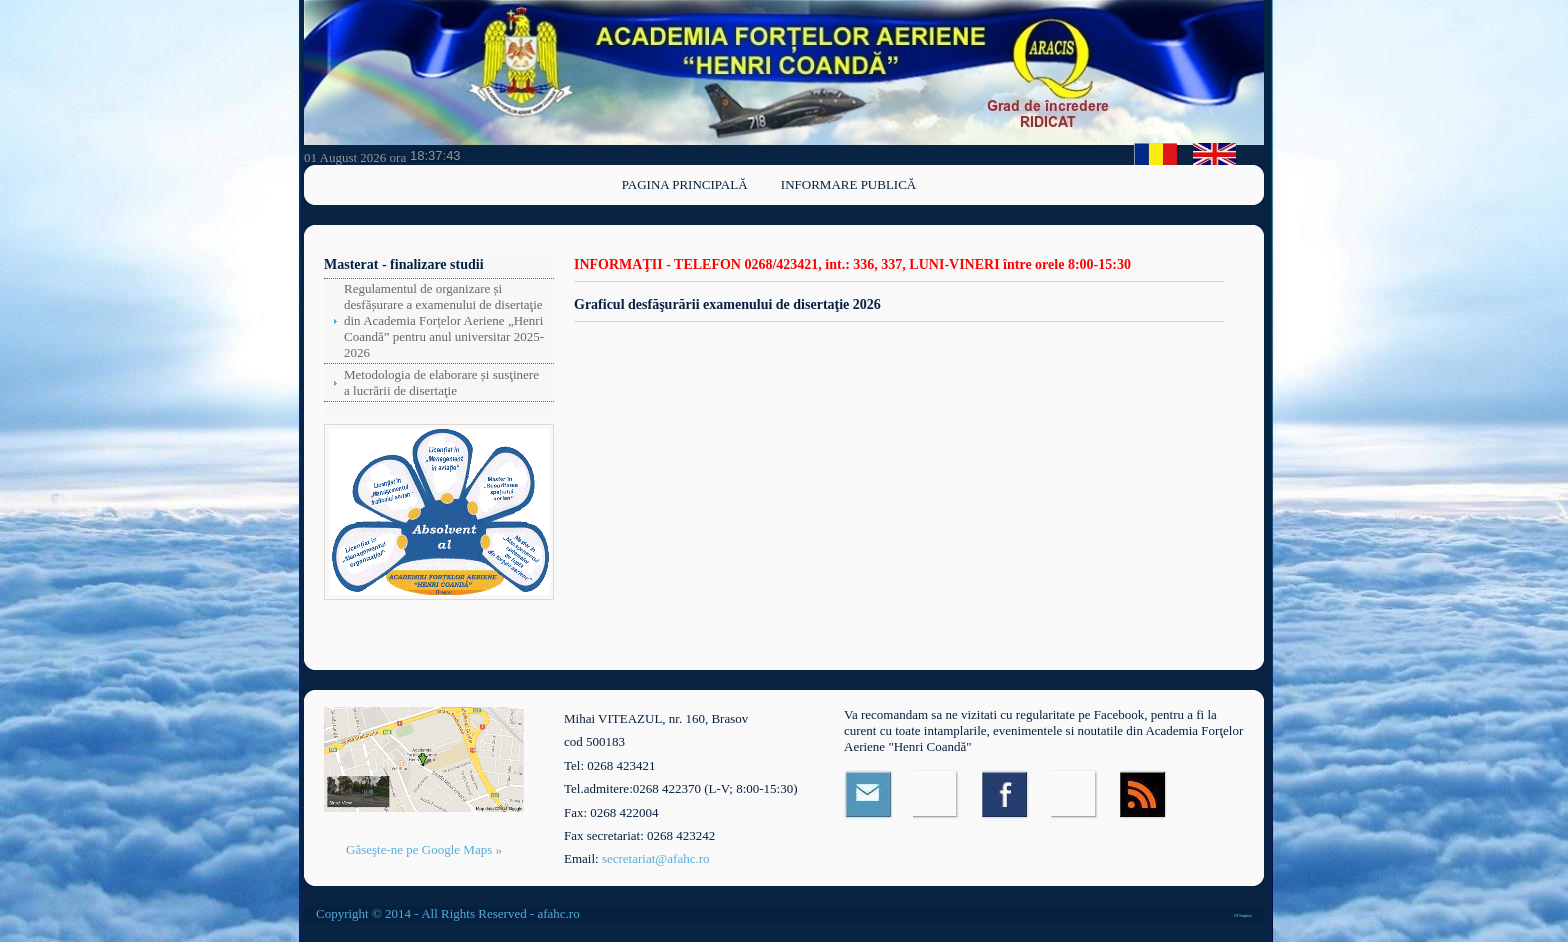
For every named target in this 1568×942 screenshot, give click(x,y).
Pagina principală (685, 184)
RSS (1144, 794)
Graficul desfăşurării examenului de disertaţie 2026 (727, 304)
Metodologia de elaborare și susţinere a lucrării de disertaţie (441, 382)
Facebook (1006, 794)
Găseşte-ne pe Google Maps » (424, 849)
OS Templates (1243, 916)
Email (868, 794)
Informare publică (848, 184)
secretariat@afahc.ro (656, 858)
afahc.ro (558, 913)
